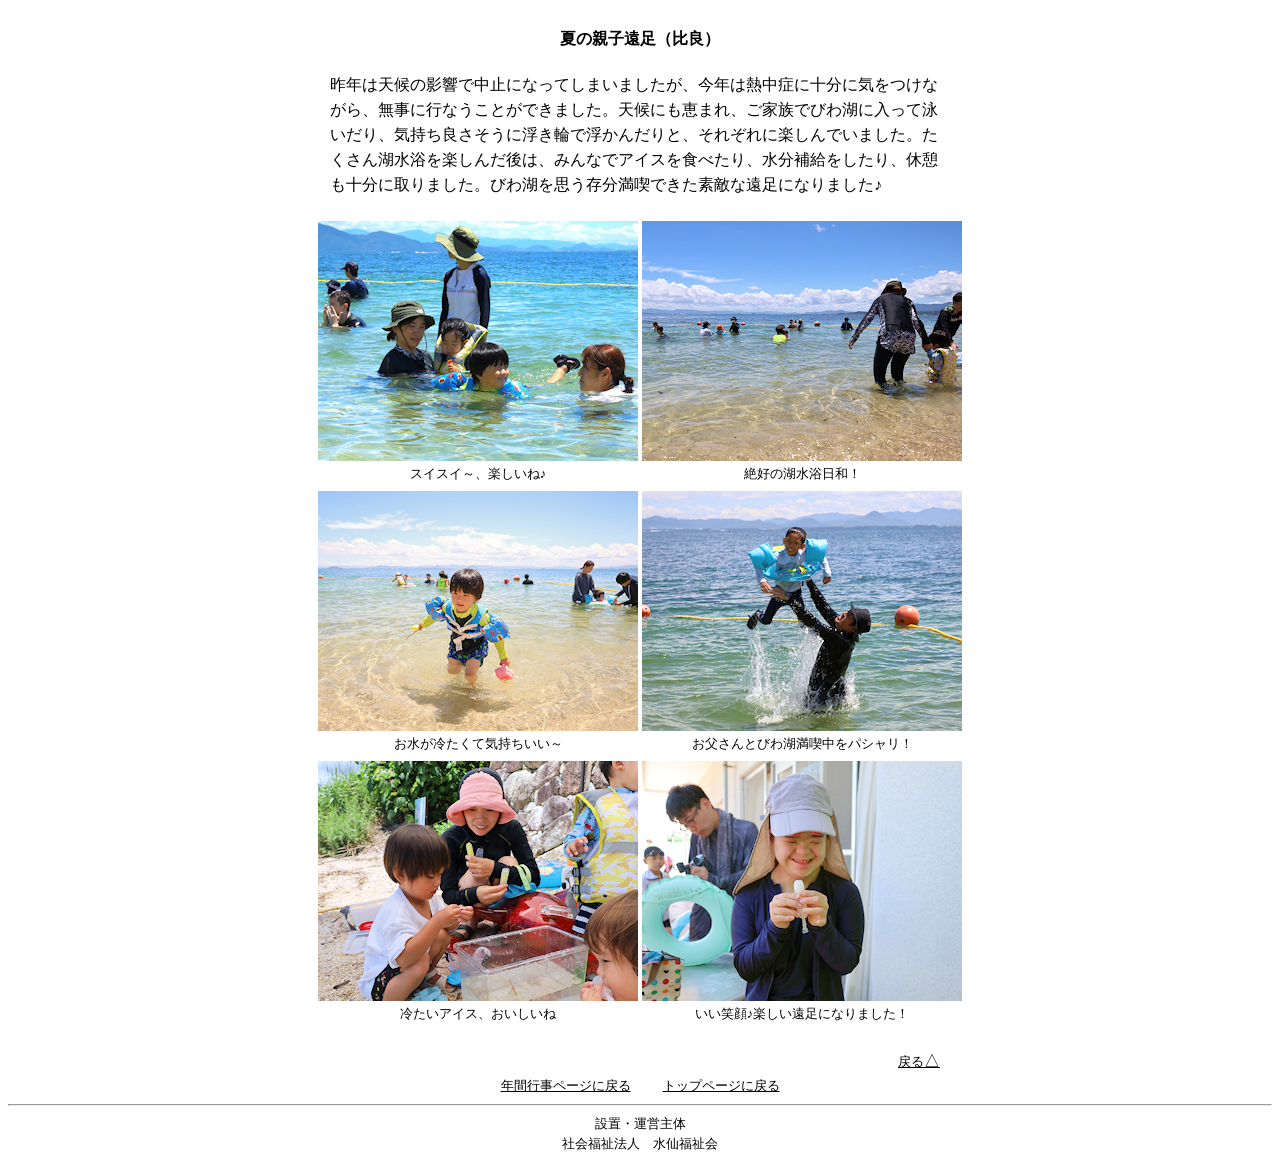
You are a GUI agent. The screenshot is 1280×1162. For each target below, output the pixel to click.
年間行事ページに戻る (566, 1085)
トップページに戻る (721, 1085)
